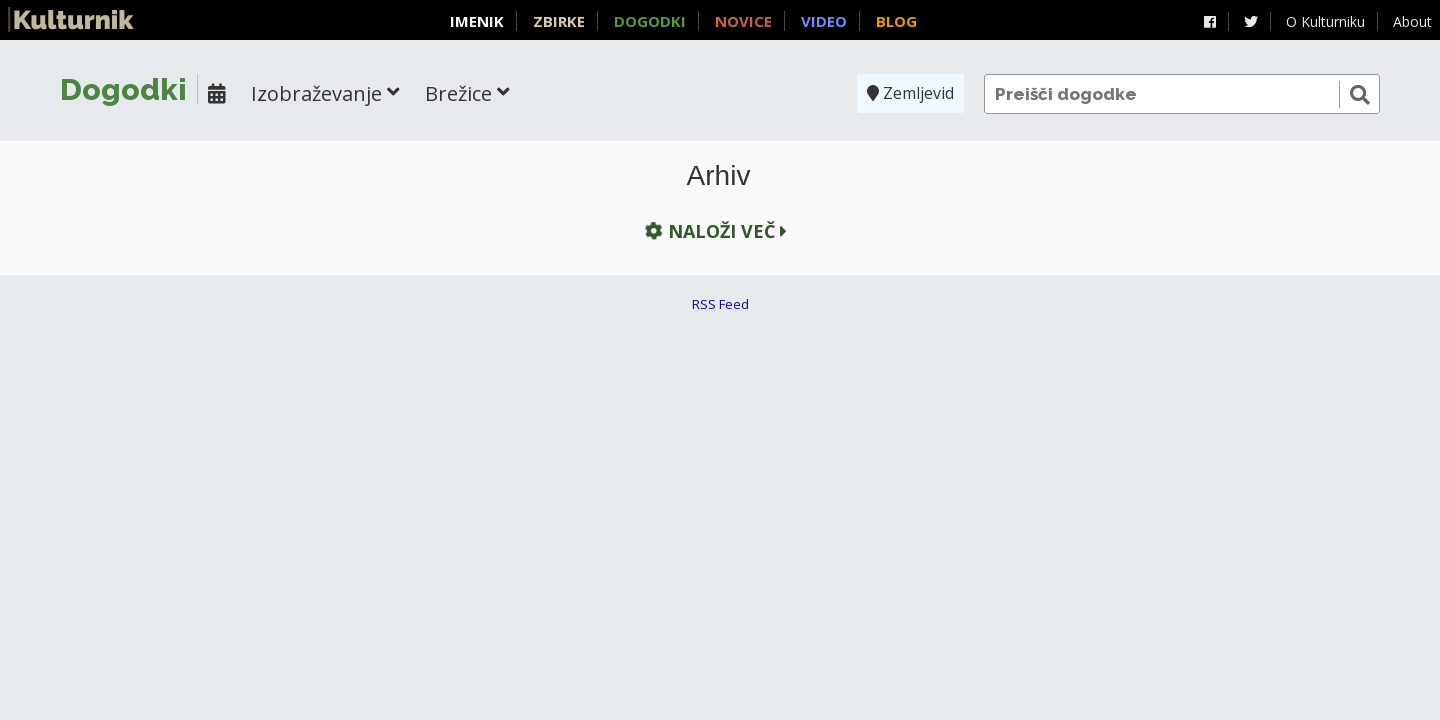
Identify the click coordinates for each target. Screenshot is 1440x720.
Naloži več (713, 231)
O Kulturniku (1325, 21)
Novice (743, 21)
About (1412, 21)
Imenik (477, 21)
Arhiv (719, 176)
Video (824, 21)
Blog (896, 21)
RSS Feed (720, 304)
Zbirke (559, 21)
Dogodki (650, 21)
